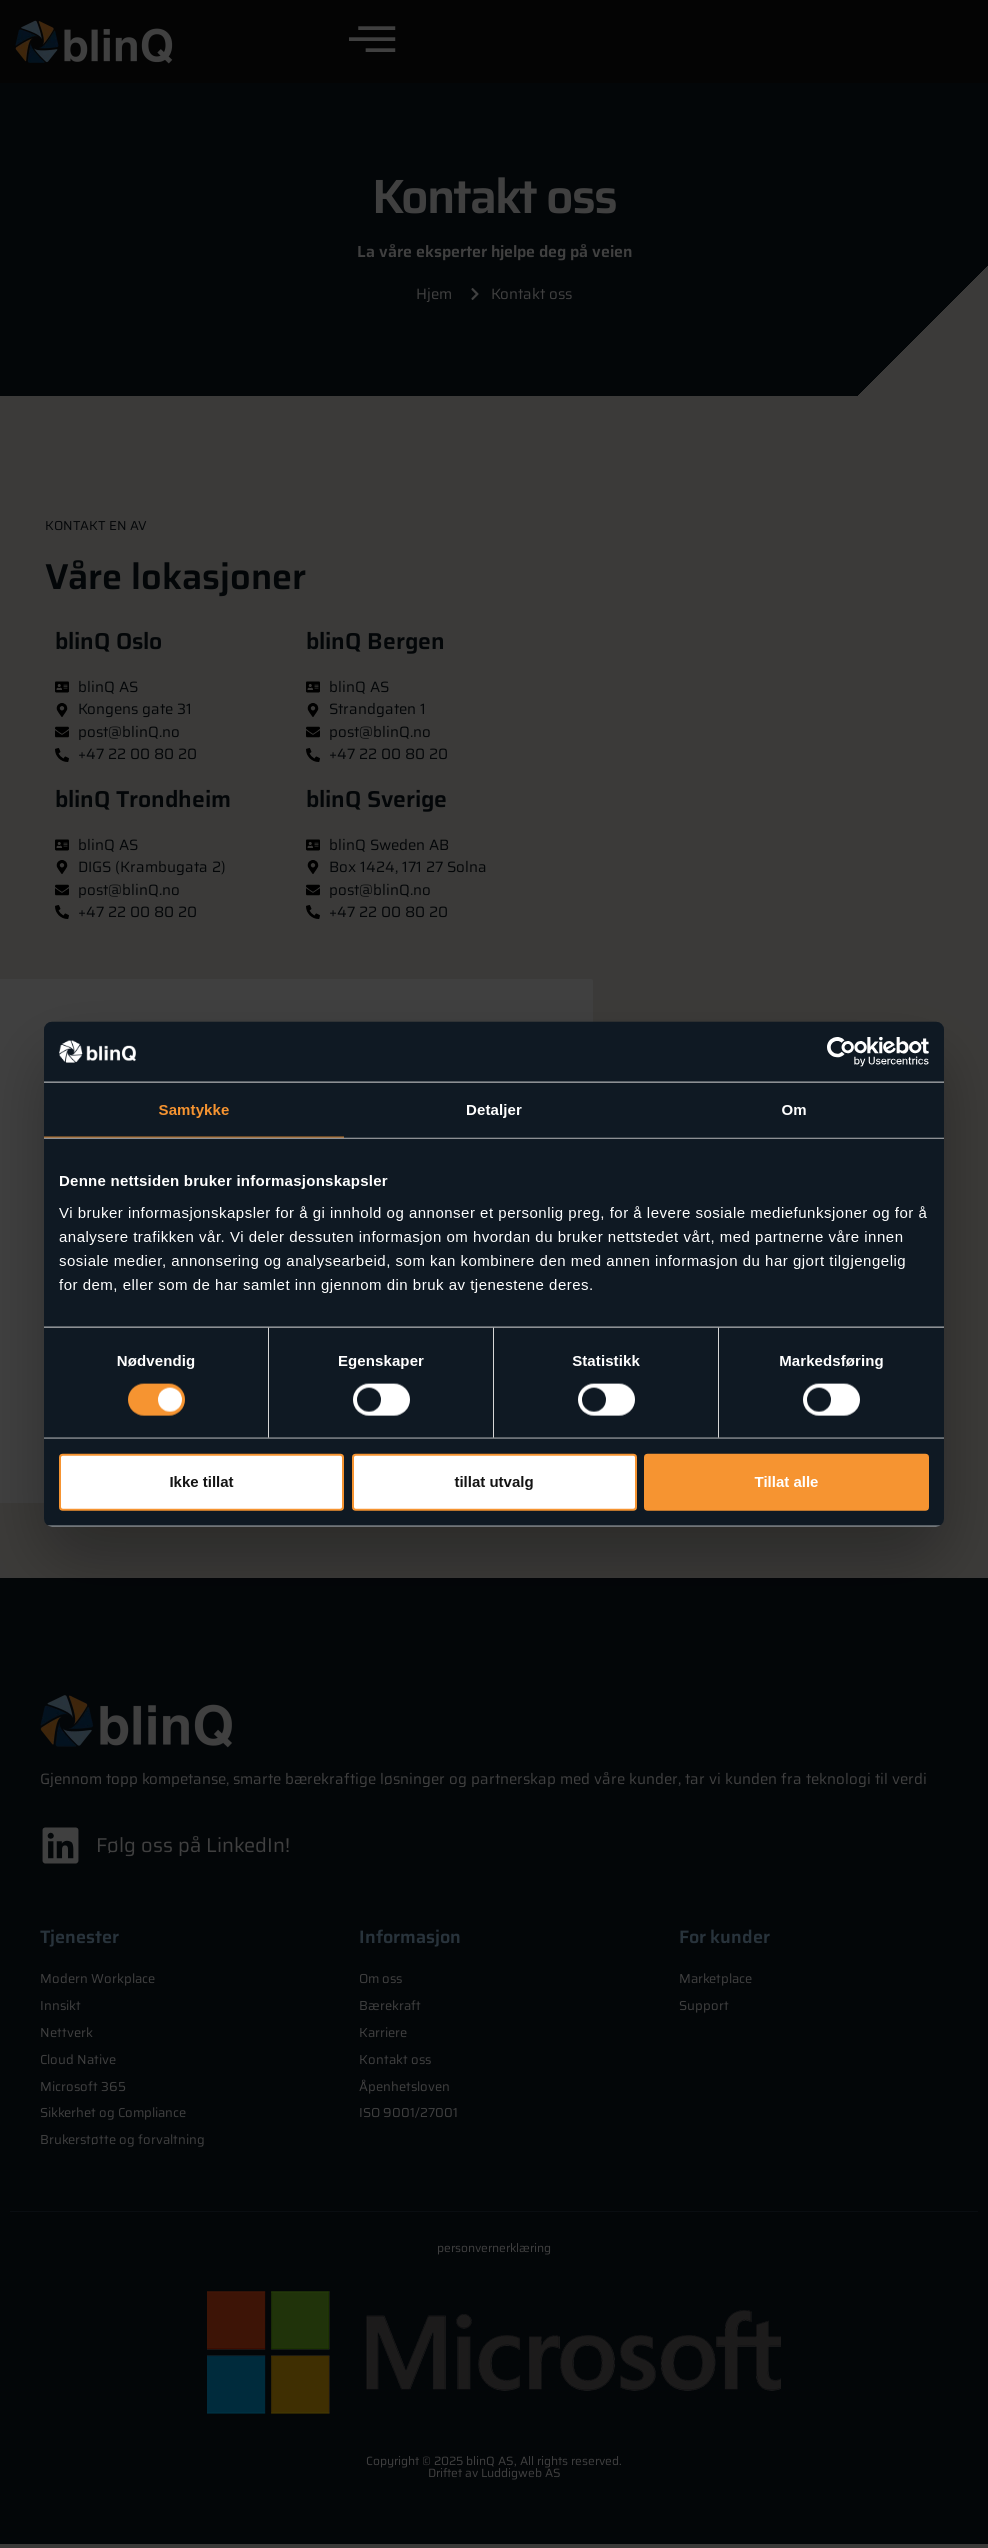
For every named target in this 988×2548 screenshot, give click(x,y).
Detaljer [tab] (494, 1109)
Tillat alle (787, 1481)
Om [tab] (793, 1109)
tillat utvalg (493, 1481)
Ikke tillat (201, 1481)
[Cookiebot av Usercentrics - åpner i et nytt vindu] (841, 1052)
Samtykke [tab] (194, 1109)
